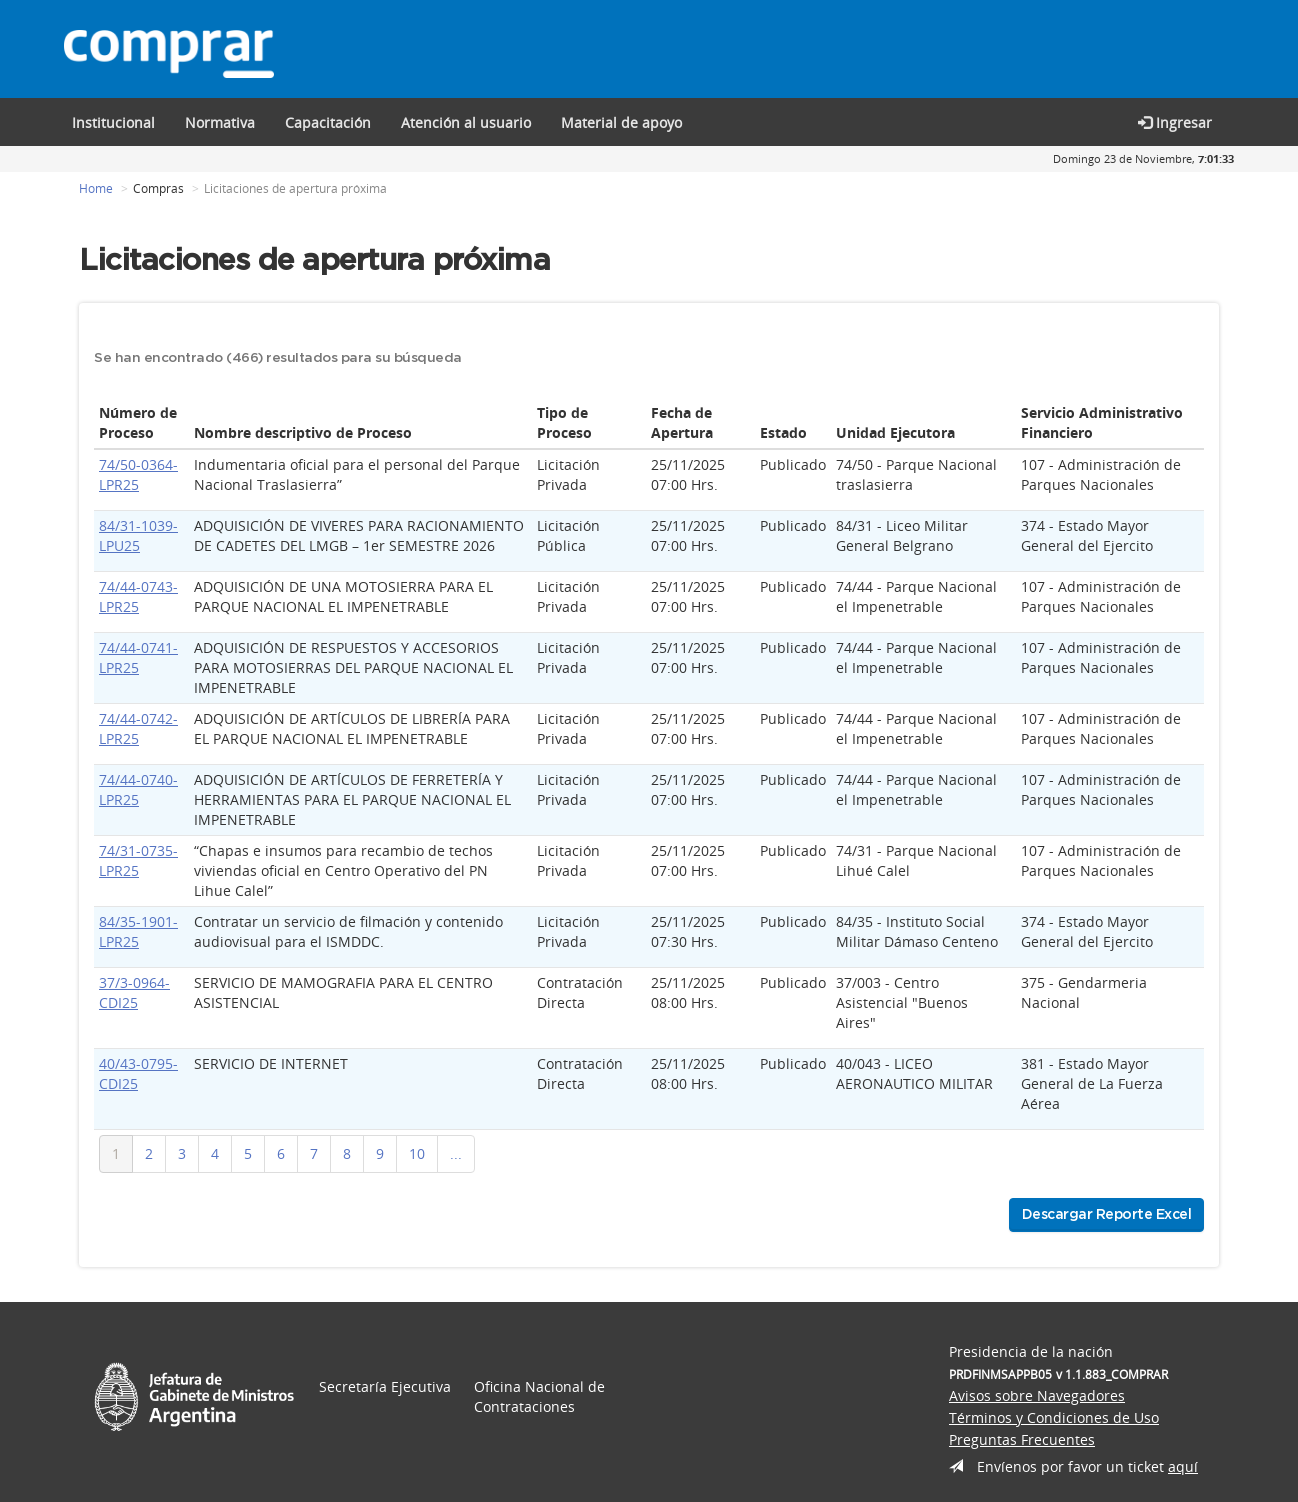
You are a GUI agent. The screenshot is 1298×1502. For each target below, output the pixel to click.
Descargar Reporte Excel (1107, 1215)
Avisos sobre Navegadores (1037, 1395)
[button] (328, 122)
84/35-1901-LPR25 (138, 931)
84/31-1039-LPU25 (138, 535)
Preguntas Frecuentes (1022, 1439)
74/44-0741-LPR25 (138, 657)
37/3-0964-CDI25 (134, 992)
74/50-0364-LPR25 (138, 474)
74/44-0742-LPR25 (138, 728)
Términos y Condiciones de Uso (1054, 1417)
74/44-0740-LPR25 (138, 789)
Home (96, 188)
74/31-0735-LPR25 (138, 860)
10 (417, 1153)
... (456, 1153)
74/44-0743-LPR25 (138, 596)
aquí (1183, 1466)
